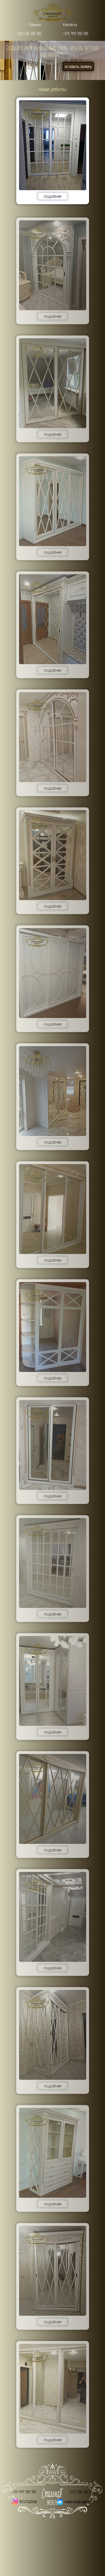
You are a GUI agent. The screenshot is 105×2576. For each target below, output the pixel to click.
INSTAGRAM (28, 2502)
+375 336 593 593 (29, 33)
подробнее (52, 196)
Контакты (70, 24)
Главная (35, 24)
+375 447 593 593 (75, 33)
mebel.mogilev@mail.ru (79, 2502)
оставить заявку (78, 66)
